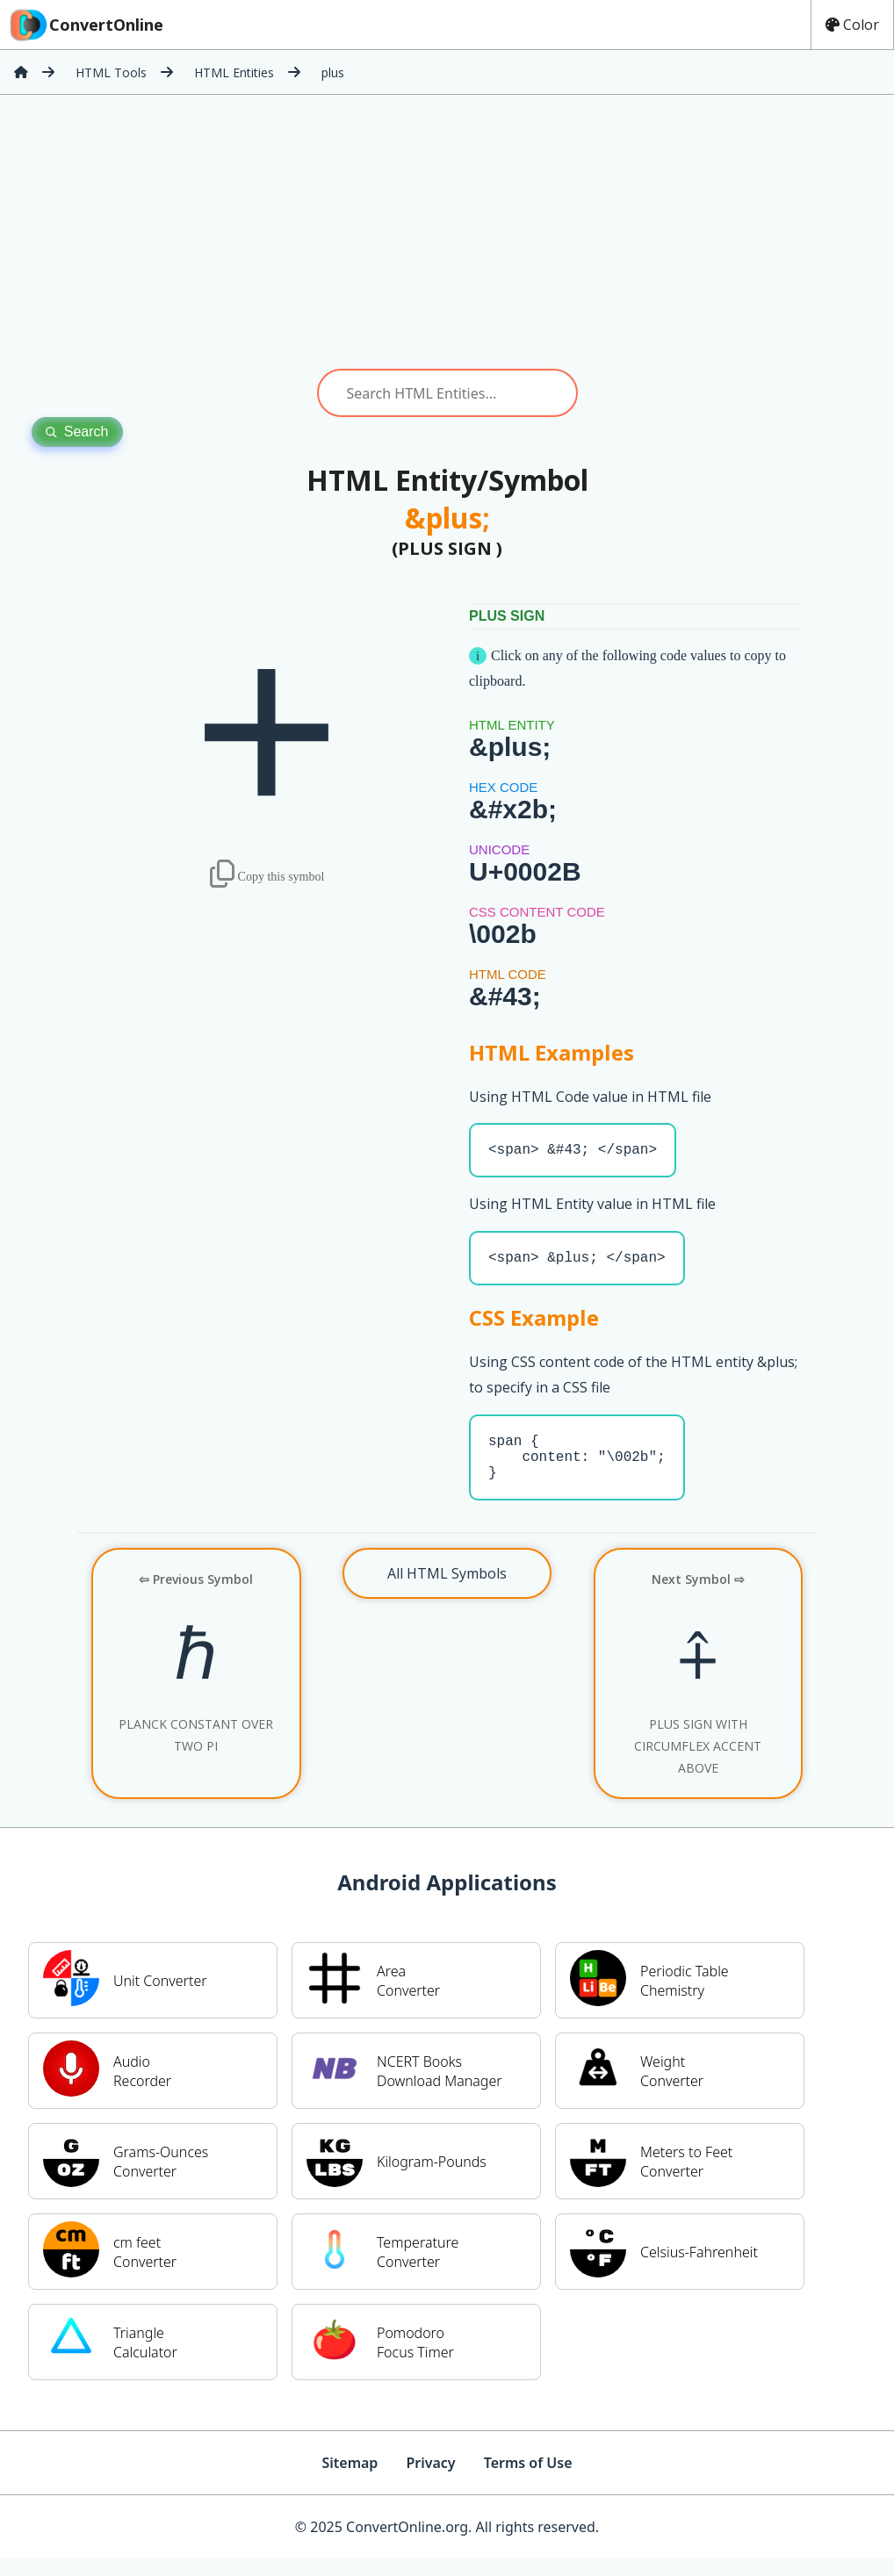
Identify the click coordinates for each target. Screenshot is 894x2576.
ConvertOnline (85, 24)
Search (77, 431)
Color (852, 24)
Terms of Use (528, 2480)
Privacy (430, 2480)
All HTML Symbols (447, 1591)
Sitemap (349, 2480)
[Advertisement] (447, 232)
